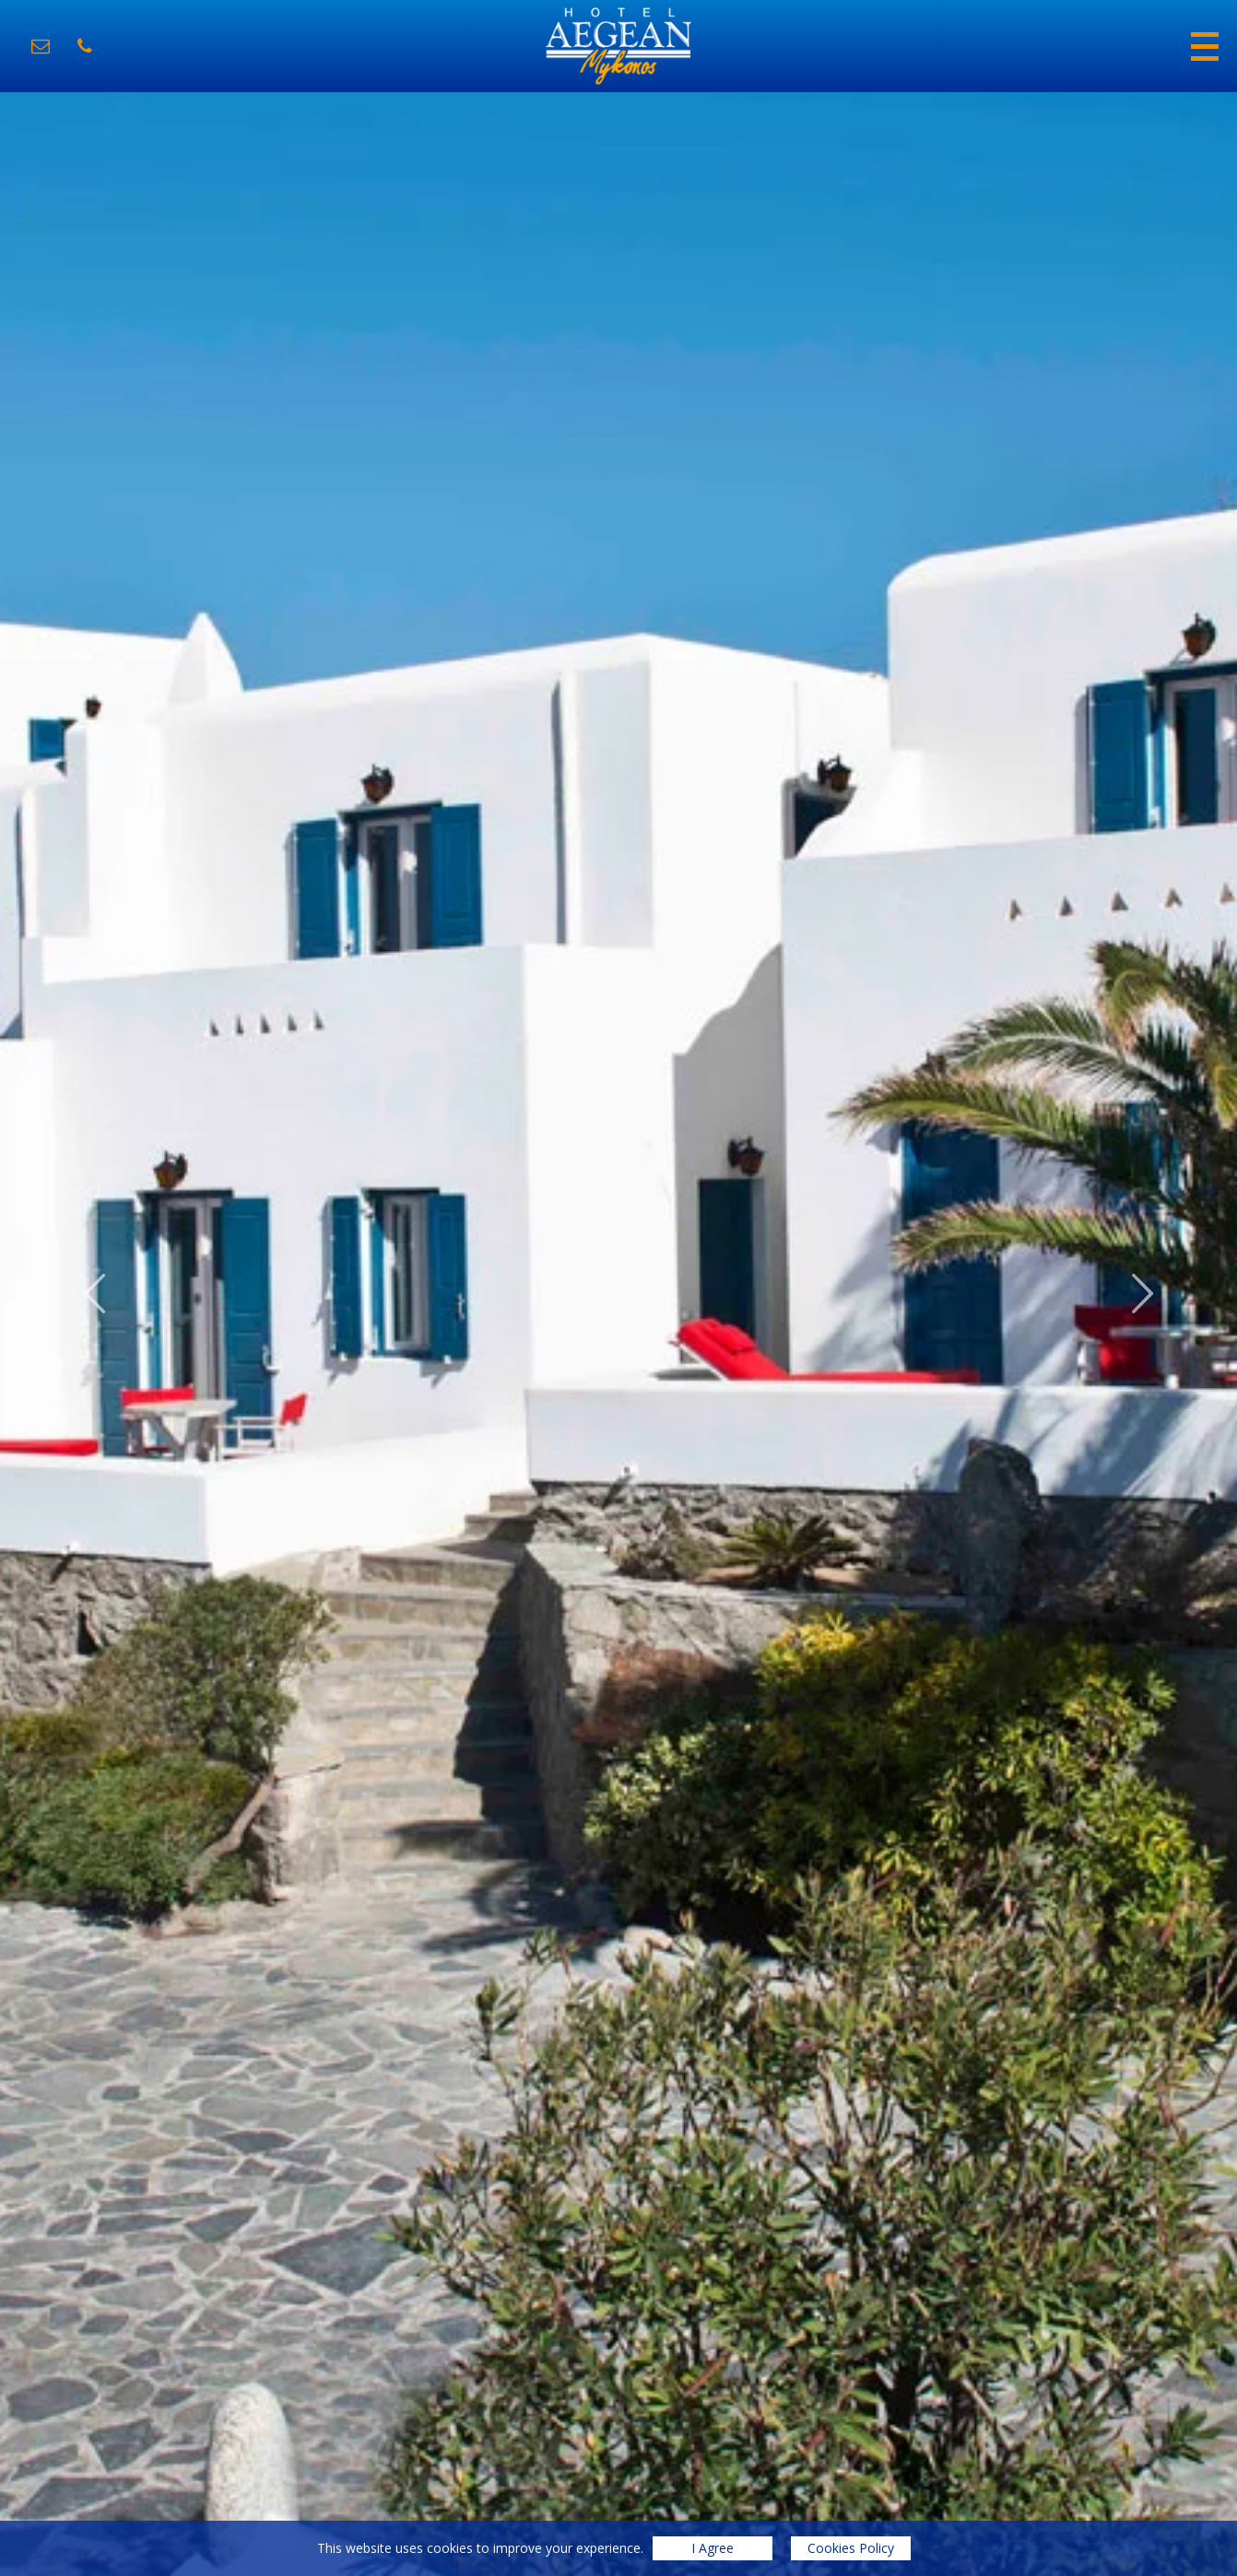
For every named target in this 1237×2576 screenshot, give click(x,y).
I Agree (712, 2548)
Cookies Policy (850, 2548)
